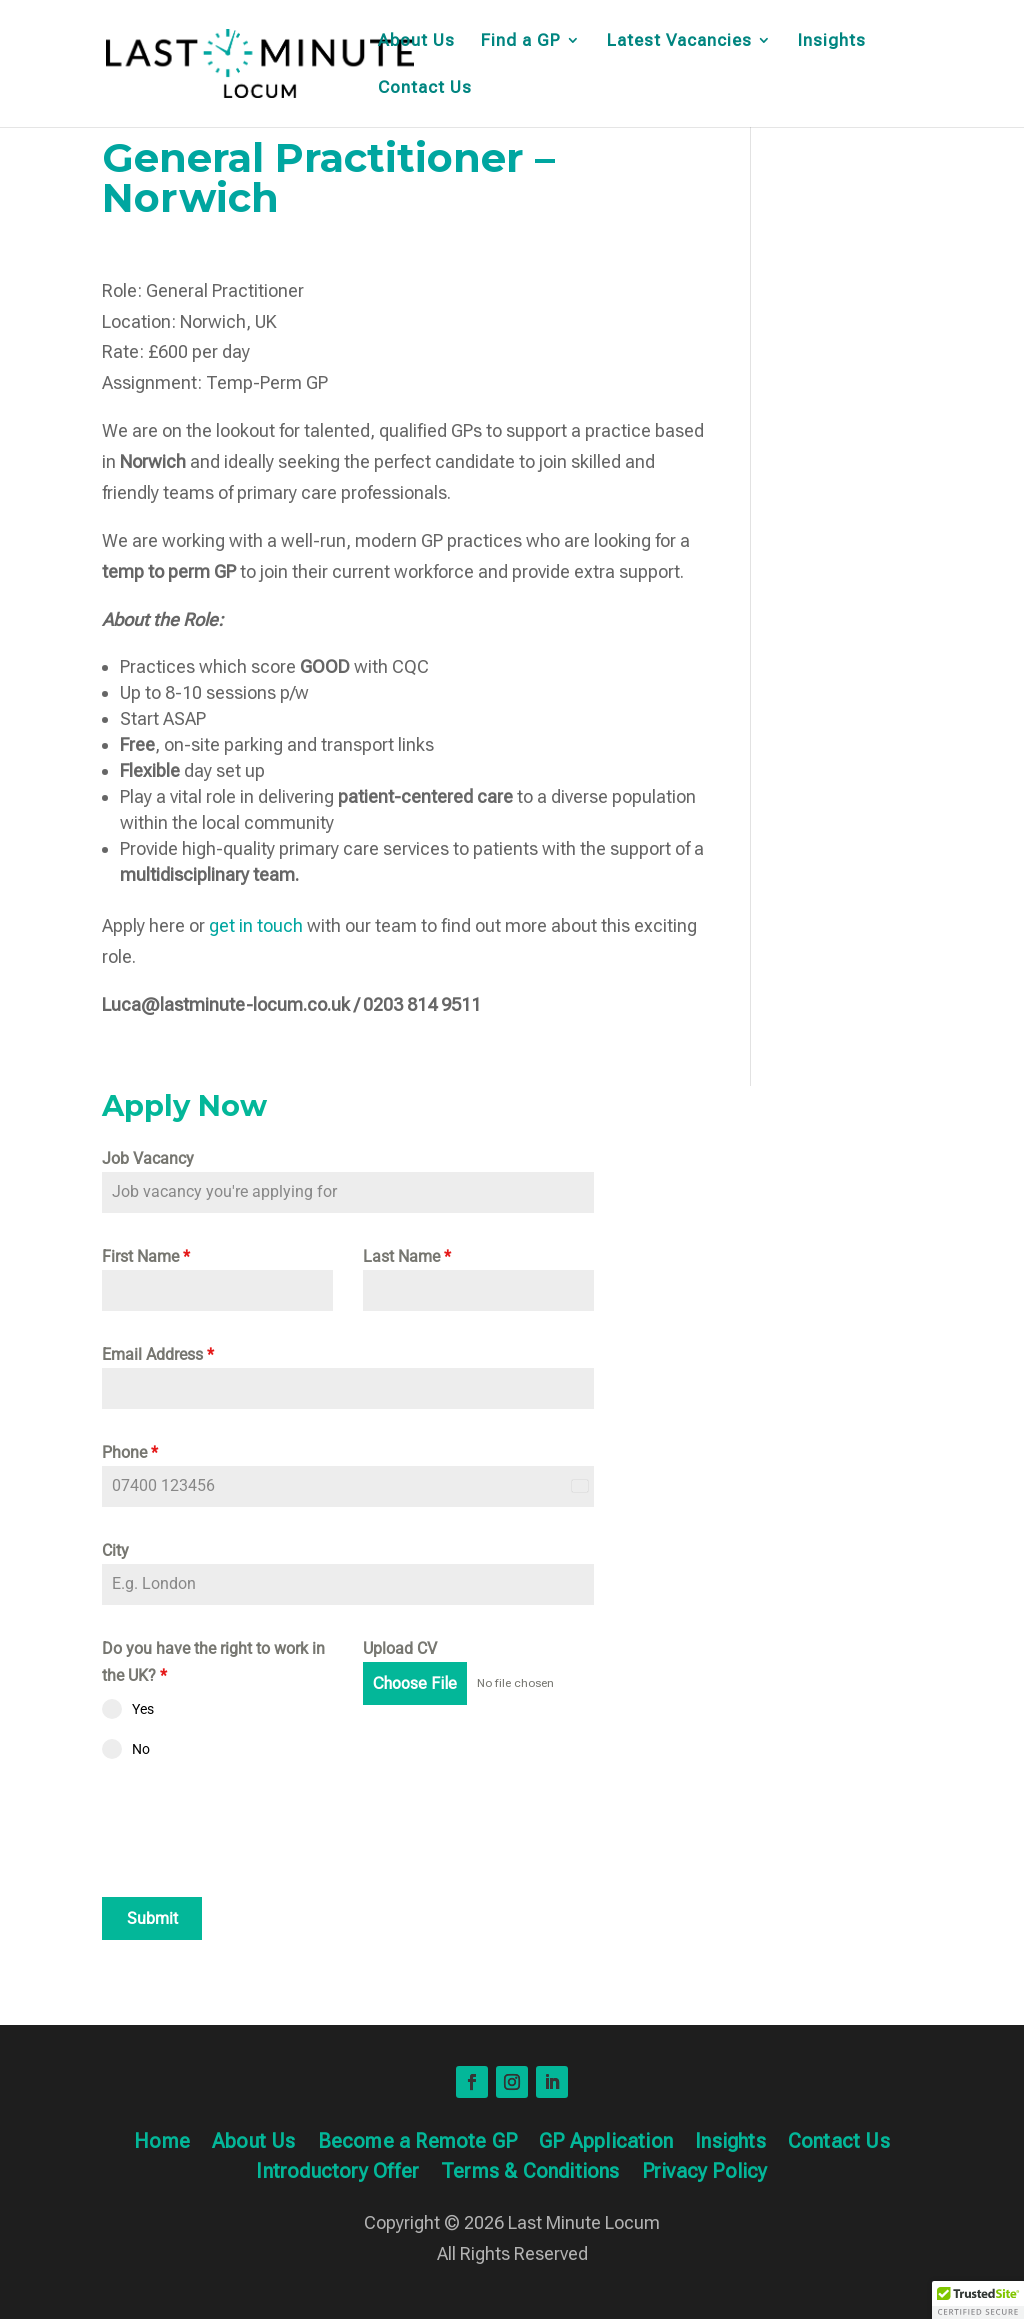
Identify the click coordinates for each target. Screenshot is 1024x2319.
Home (162, 2143)
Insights (832, 41)
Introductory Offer (337, 2173)
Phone (130, 1452)
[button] (978, 2300)
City (115, 1550)
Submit (152, 1918)
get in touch (258, 925)
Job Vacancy (148, 1158)
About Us (416, 41)
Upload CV (400, 1648)
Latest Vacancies (679, 41)
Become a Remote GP (418, 2143)
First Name (146, 1256)
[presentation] (254, 1828)
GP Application (606, 2143)
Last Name (407, 1256)
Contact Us (425, 88)
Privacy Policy (705, 2173)
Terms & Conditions (530, 2173)
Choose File (415, 1683)
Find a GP (521, 41)
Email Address (158, 1354)
